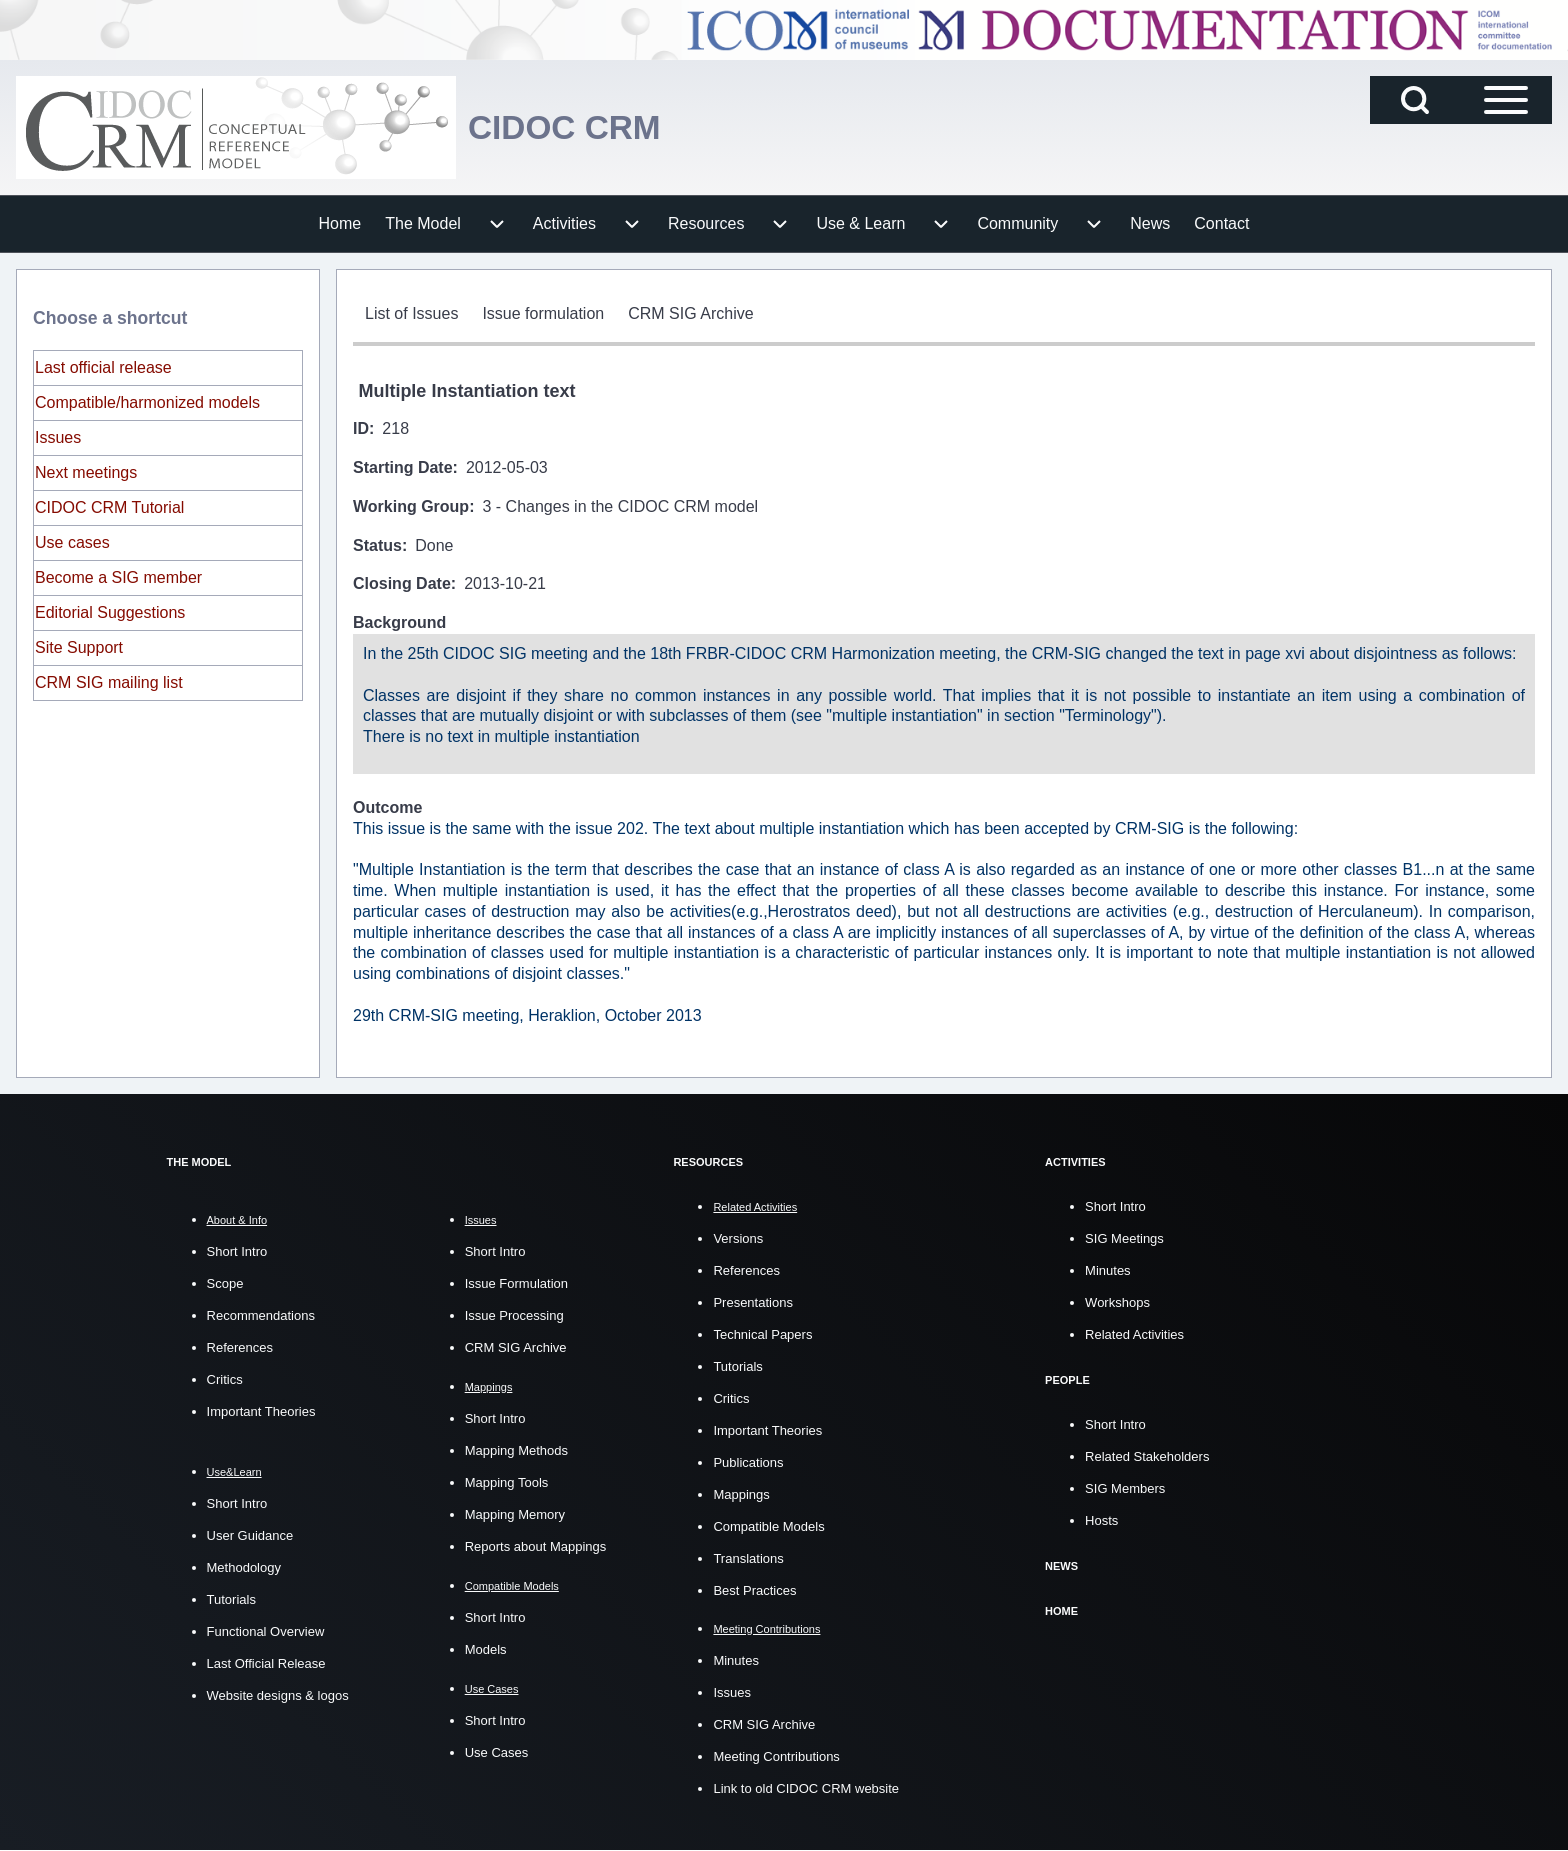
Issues (58, 437)
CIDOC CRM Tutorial (109, 507)
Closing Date (402, 583)
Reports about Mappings (536, 1546)
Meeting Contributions (776, 1756)
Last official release (103, 367)
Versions (738, 1238)
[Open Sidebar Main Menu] (1506, 100)
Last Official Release (266, 1663)
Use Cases (497, 1752)
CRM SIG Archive (516, 1347)
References (240, 1347)
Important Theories (261, 1411)
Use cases (72, 542)
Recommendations (261, 1315)
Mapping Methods (516, 1450)
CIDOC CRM (572, 127)
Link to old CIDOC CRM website (806, 1788)
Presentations (753, 1302)
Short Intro (237, 1251)
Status (377, 545)
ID (361, 428)
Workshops (1117, 1302)
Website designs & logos (278, 1695)
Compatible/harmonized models (147, 402)
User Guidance (250, 1535)
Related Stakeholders (1147, 1456)
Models (486, 1649)
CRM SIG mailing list (109, 682)
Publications (748, 1462)
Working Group (411, 506)
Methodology (244, 1567)
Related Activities (1134, 1334)
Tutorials (231, 1599)
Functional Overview (266, 1631)
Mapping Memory (515, 1514)
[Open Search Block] (1415, 100)
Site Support (79, 647)
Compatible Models (768, 1526)
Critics (225, 1379)
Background (399, 622)
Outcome (387, 807)
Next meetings (86, 472)
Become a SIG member (118, 577)
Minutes (736, 1660)
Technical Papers (762, 1334)
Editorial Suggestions (110, 612)
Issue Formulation (516, 1283)
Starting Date (403, 467)
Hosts (1101, 1520)
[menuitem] (340, 224)
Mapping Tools (507, 1482)
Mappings (741, 1494)
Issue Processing (514, 1315)
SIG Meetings (1124, 1238)
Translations (748, 1558)
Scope (225, 1283)
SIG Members (1125, 1488)
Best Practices (754, 1590)
